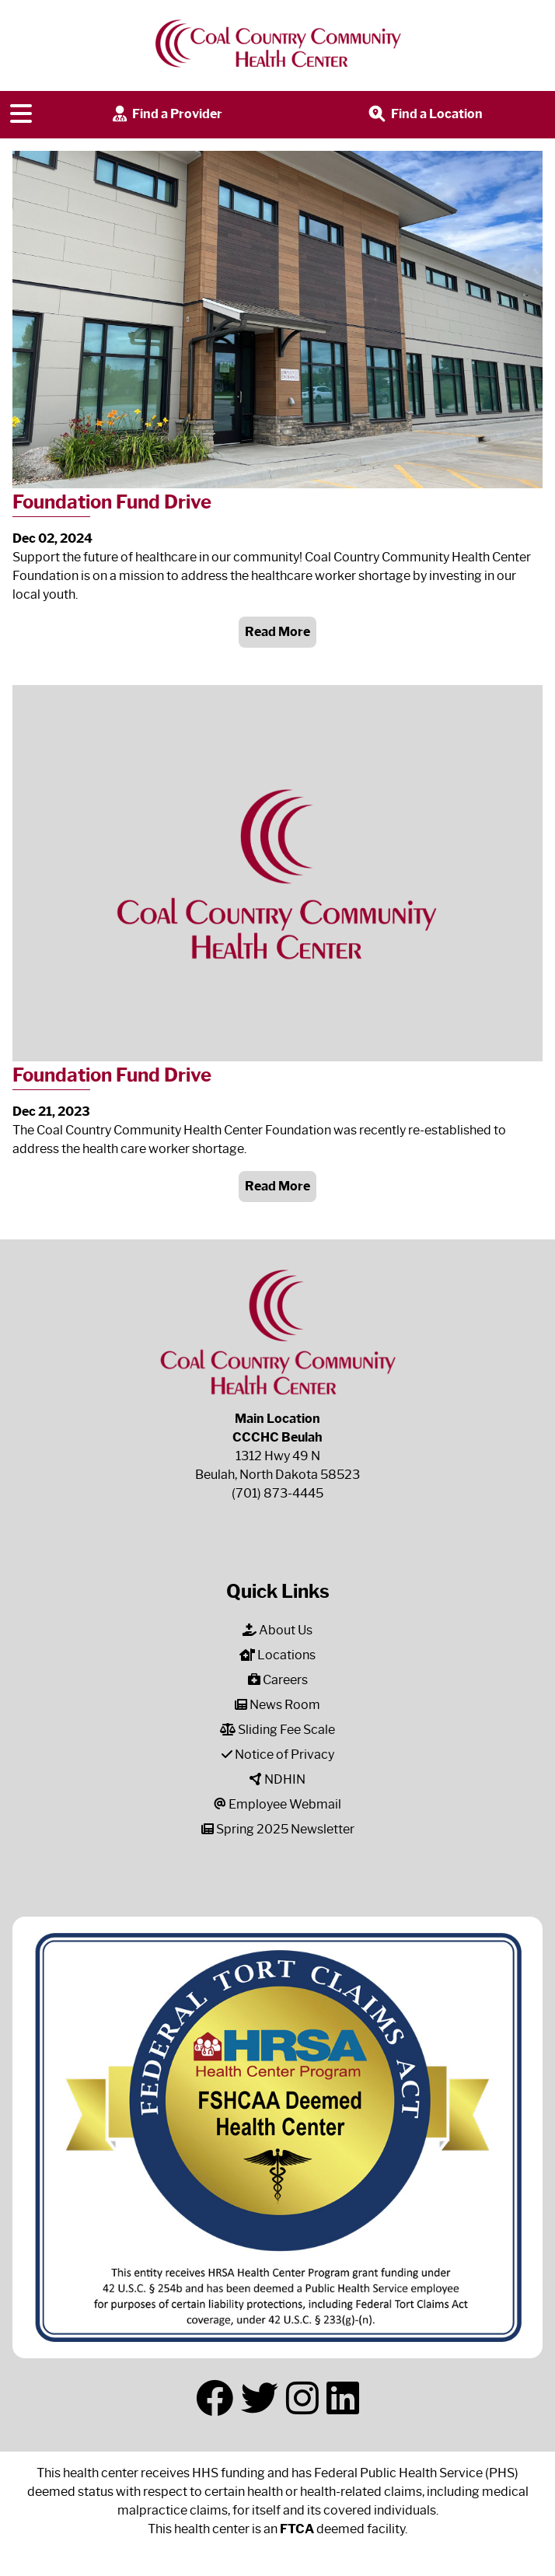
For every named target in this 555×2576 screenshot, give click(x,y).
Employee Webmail (277, 1804)
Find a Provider (166, 114)
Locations (277, 1655)
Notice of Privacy (278, 1754)
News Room (277, 1704)
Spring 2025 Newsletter (277, 1829)
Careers (278, 1679)
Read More (277, 631)
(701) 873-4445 (277, 1493)
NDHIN (277, 1779)
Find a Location (424, 114)
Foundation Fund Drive (111, 502)
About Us (277, 1630)
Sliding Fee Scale (277, 1729)
